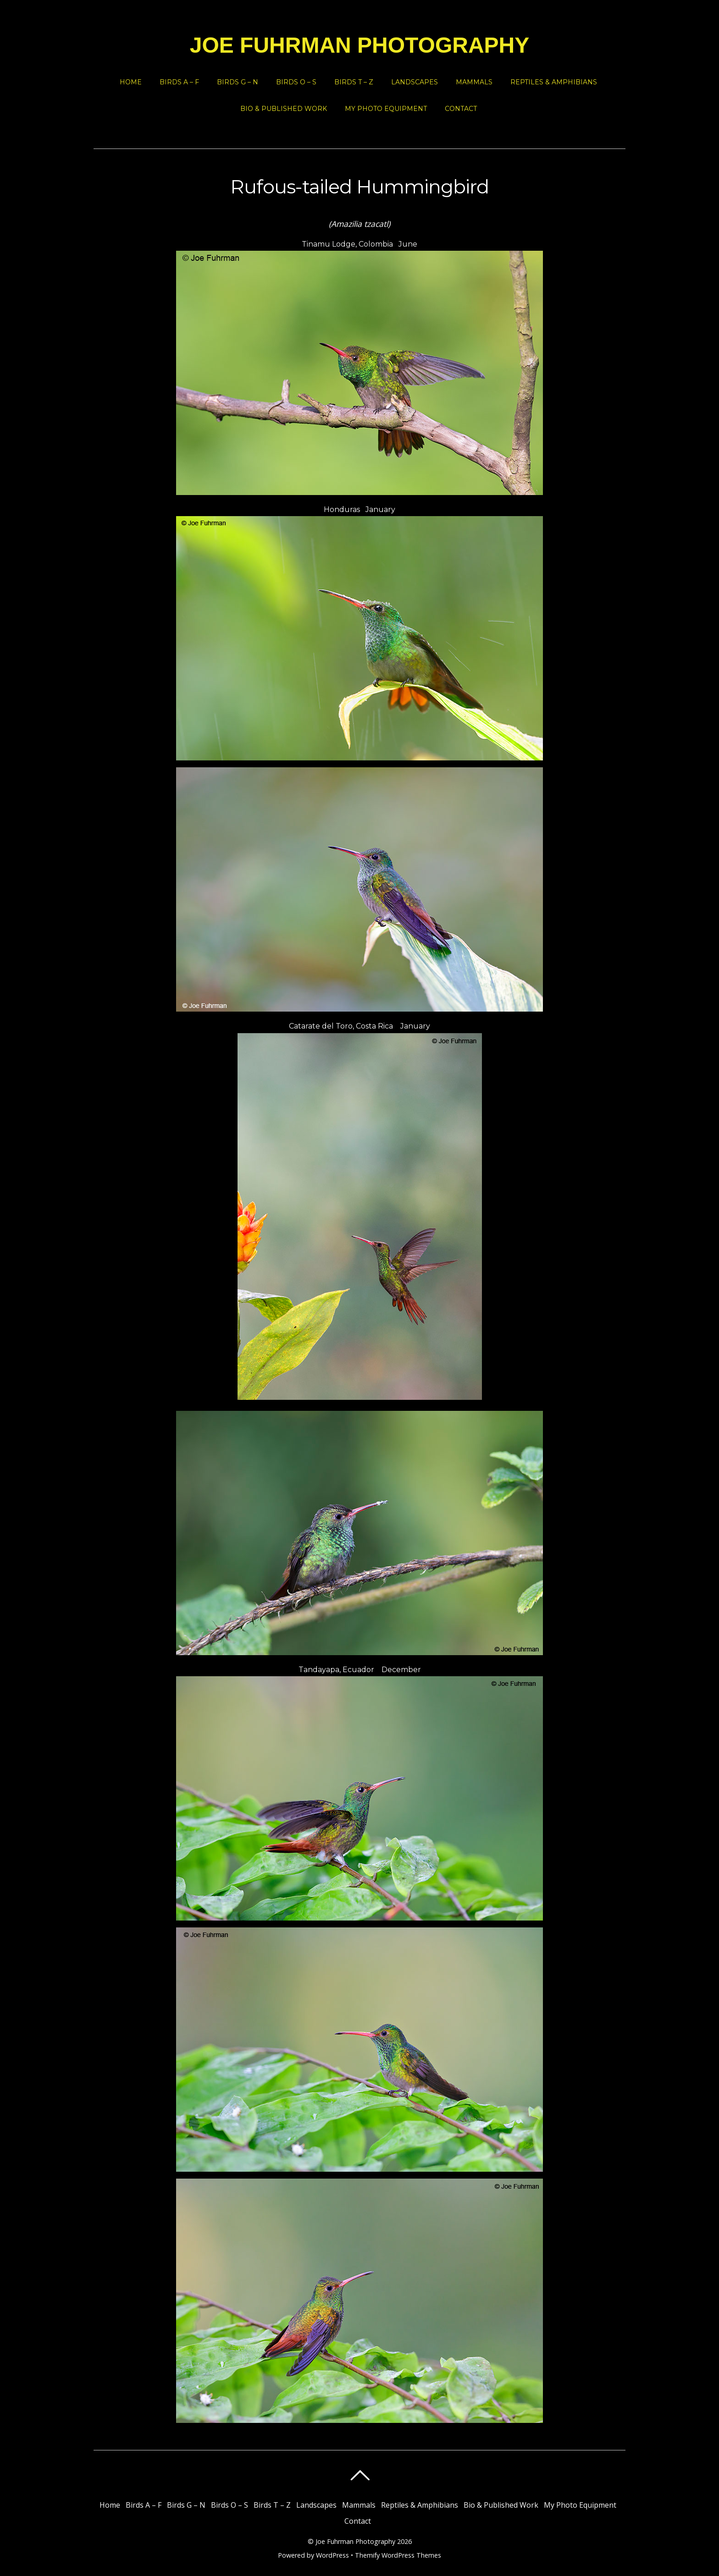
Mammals (474, 82)
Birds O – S (296, 82)
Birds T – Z (353, 82)
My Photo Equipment (386, 109)
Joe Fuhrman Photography (355, 2541)
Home (131, 82)
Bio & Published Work (283, 109)
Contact (461, 109)
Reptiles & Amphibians (553, 82)
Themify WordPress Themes (398, 2555)
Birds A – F (179, 82)
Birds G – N (237, 82)
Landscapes (414, 82)
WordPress (332, 2555)
